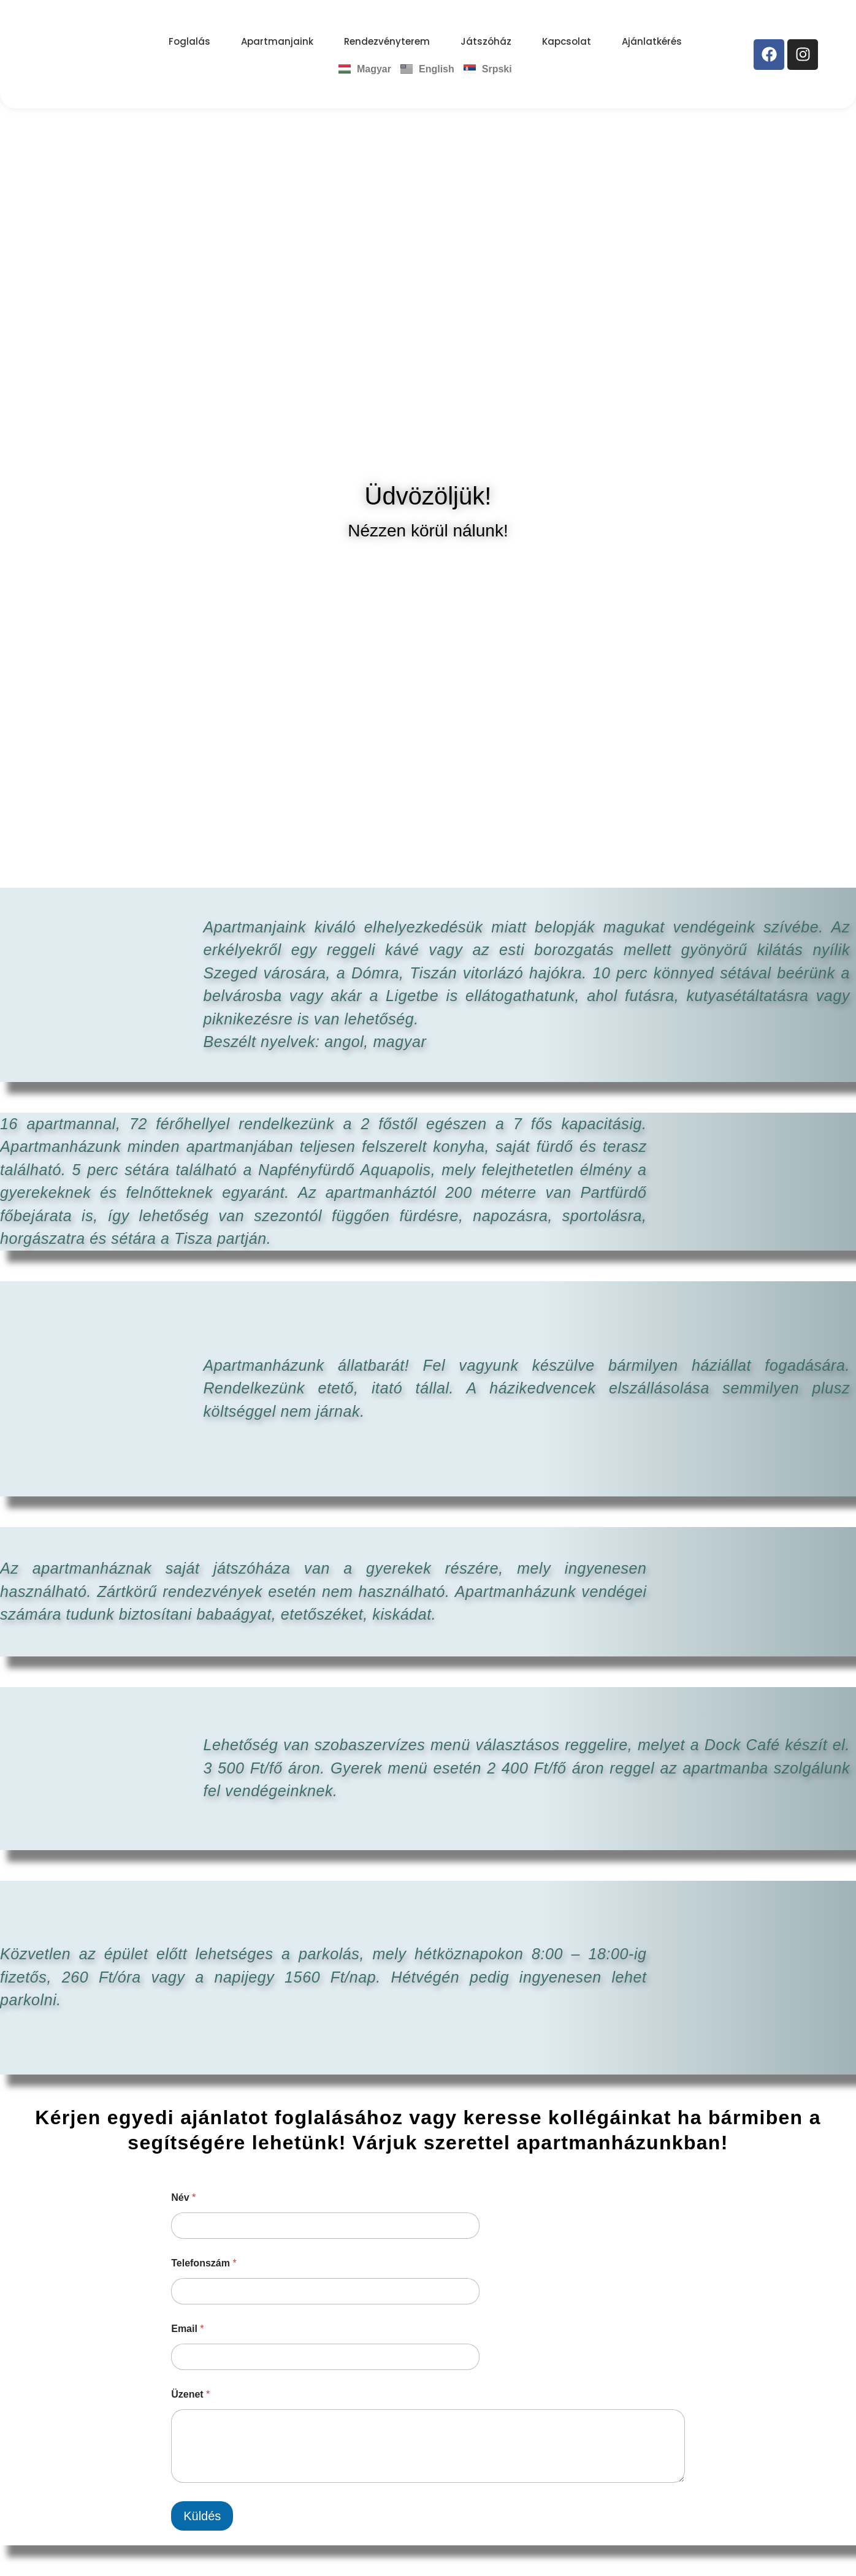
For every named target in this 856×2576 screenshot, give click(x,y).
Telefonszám (203, 2263)
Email (187, 2328)
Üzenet (190, 2394)
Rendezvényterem (387, 41)
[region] (428, 292)
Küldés (202, 2516)
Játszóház (485, 41)
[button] (19, 292)
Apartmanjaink (277, 41)
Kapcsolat (566, 41)
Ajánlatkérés (652, 41)
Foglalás (189, 41)
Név (183, 2197)
